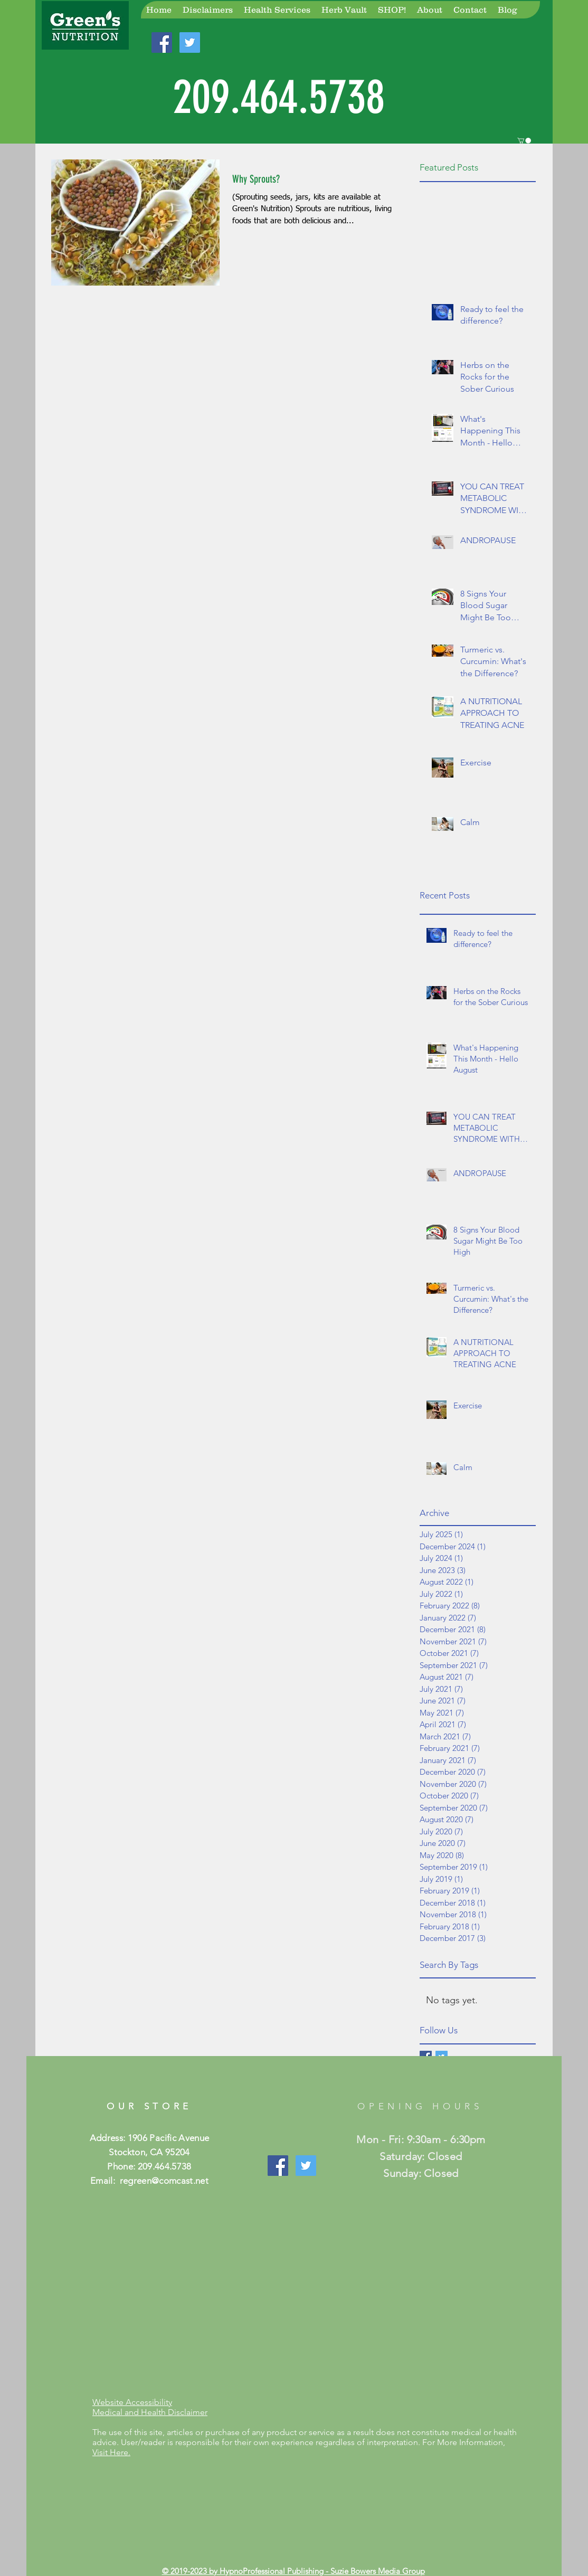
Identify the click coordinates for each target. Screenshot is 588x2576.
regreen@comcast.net (164, 2180)
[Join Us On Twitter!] (189, 42)
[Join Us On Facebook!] (161, 42)
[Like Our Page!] (278, 2165)
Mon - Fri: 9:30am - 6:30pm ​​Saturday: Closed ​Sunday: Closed (420, 2156)
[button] (524, 141)
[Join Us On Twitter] (306, 2165)
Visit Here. (111, 2452)
